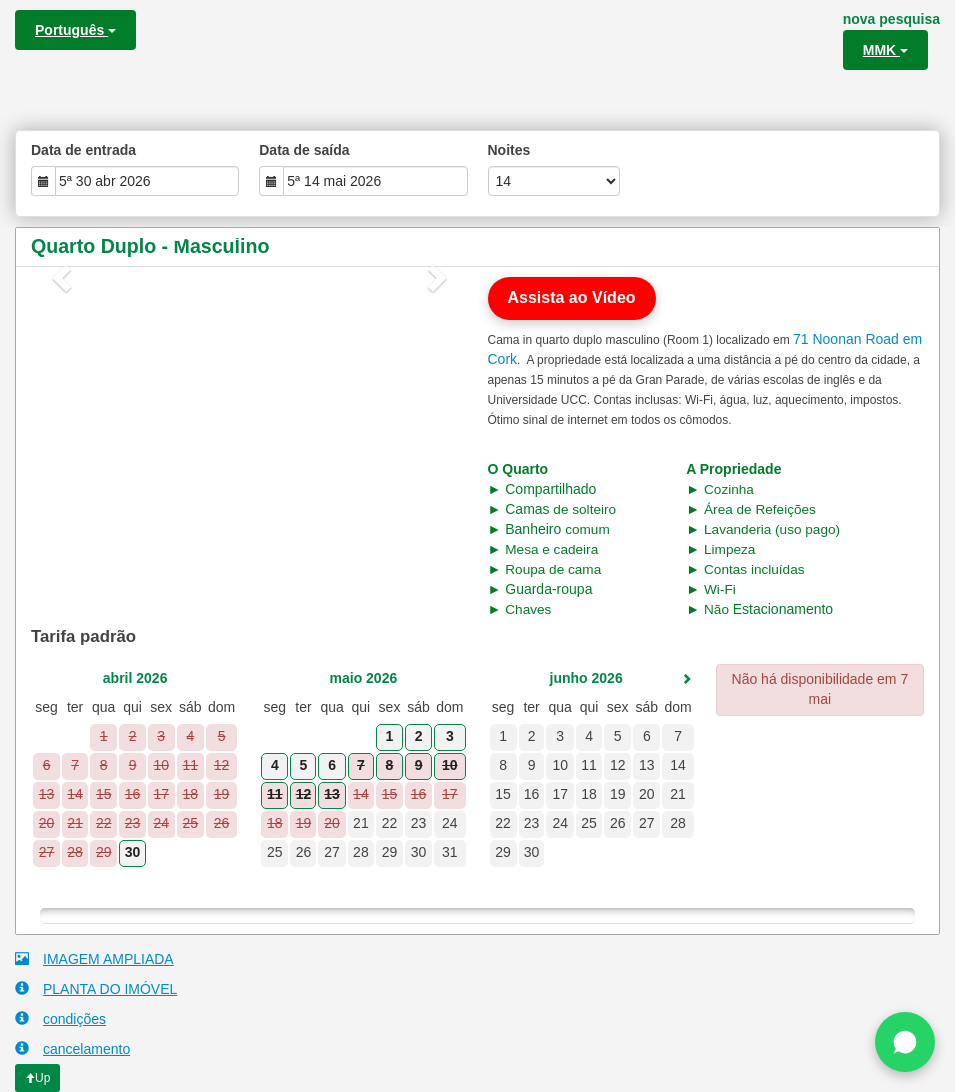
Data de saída (304, 150)
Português (75, 30)
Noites (509, 150)
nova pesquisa (891, 19)
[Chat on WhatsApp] (905, 1042)
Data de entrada (83, 150)
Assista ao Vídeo (572, 297)
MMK (885, 50)
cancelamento (72, 1048)
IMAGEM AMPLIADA (94, 958)
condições (60, 1018)
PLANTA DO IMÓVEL (96, 988)
